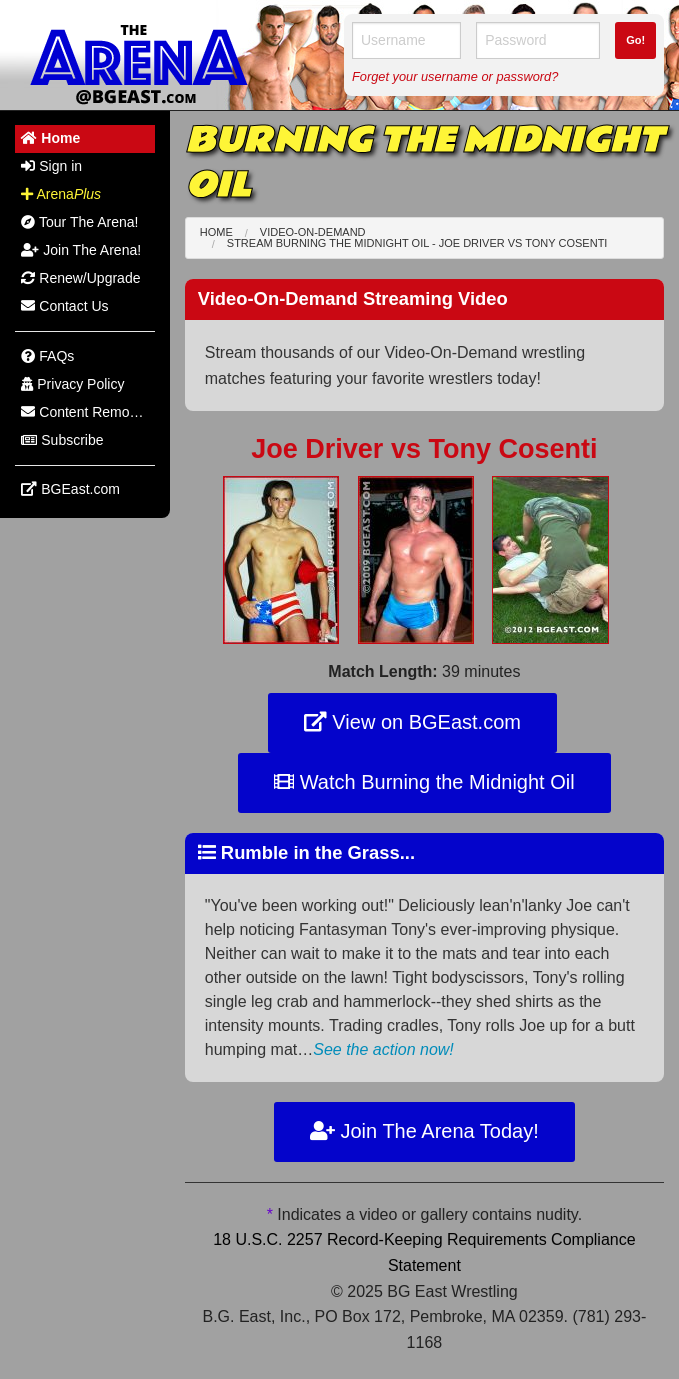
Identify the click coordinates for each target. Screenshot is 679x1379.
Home (216, 232)
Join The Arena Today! (424, 1131)
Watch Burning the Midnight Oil (424, 782)
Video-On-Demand (313, 232)
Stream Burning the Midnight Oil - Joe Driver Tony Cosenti (417, 243)
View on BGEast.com (412, 722)
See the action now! (383, 1049)
